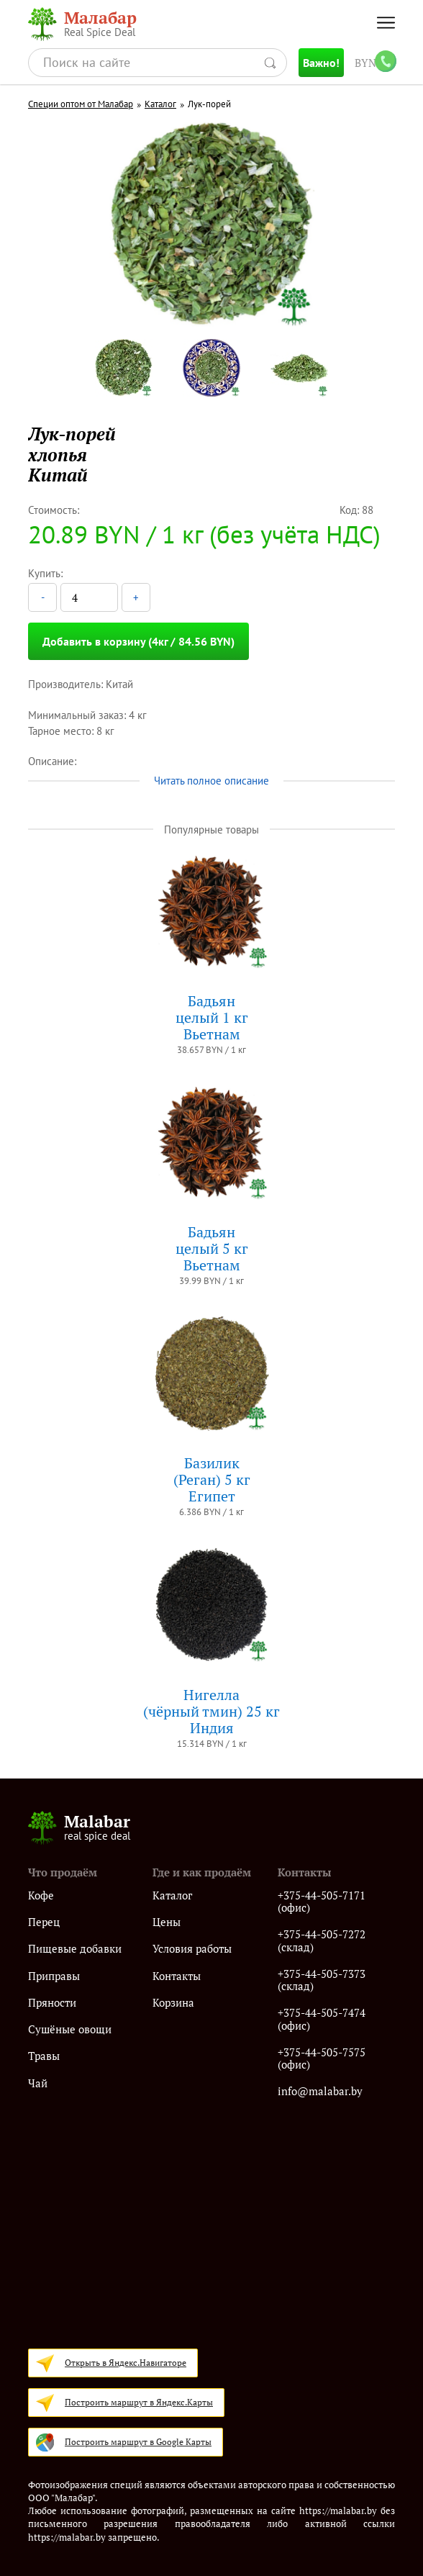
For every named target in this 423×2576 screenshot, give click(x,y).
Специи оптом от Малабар (80, 104)
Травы (44, 2056)
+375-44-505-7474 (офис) (321, 2019)
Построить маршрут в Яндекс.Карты (139, 2402)
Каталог (160, 104)
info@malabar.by (320, 2091)
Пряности (52, 2003)
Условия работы (192, 1949)
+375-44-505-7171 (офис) (321, 1902)
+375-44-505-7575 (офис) (321, 2058)
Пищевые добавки (75, 1949)
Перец (44, 1922)
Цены (167, 1922)
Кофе (41, 1895)
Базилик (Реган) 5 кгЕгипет (211, 1479)
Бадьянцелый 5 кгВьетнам (212, 1248)
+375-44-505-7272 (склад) (321, 1940)
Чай (37, 2083)
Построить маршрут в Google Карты (138, 2441)
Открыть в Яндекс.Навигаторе (125, 2362)
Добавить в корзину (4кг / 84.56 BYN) (138, 641)
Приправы (54, 1976)
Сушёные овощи (70, 2029)
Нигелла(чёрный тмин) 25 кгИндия (211, 1711)
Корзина (173, 2003)
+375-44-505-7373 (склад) (321, 1980)
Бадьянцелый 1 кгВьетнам (212, 1017)
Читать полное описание (211, 780)
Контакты (177, 1976)
